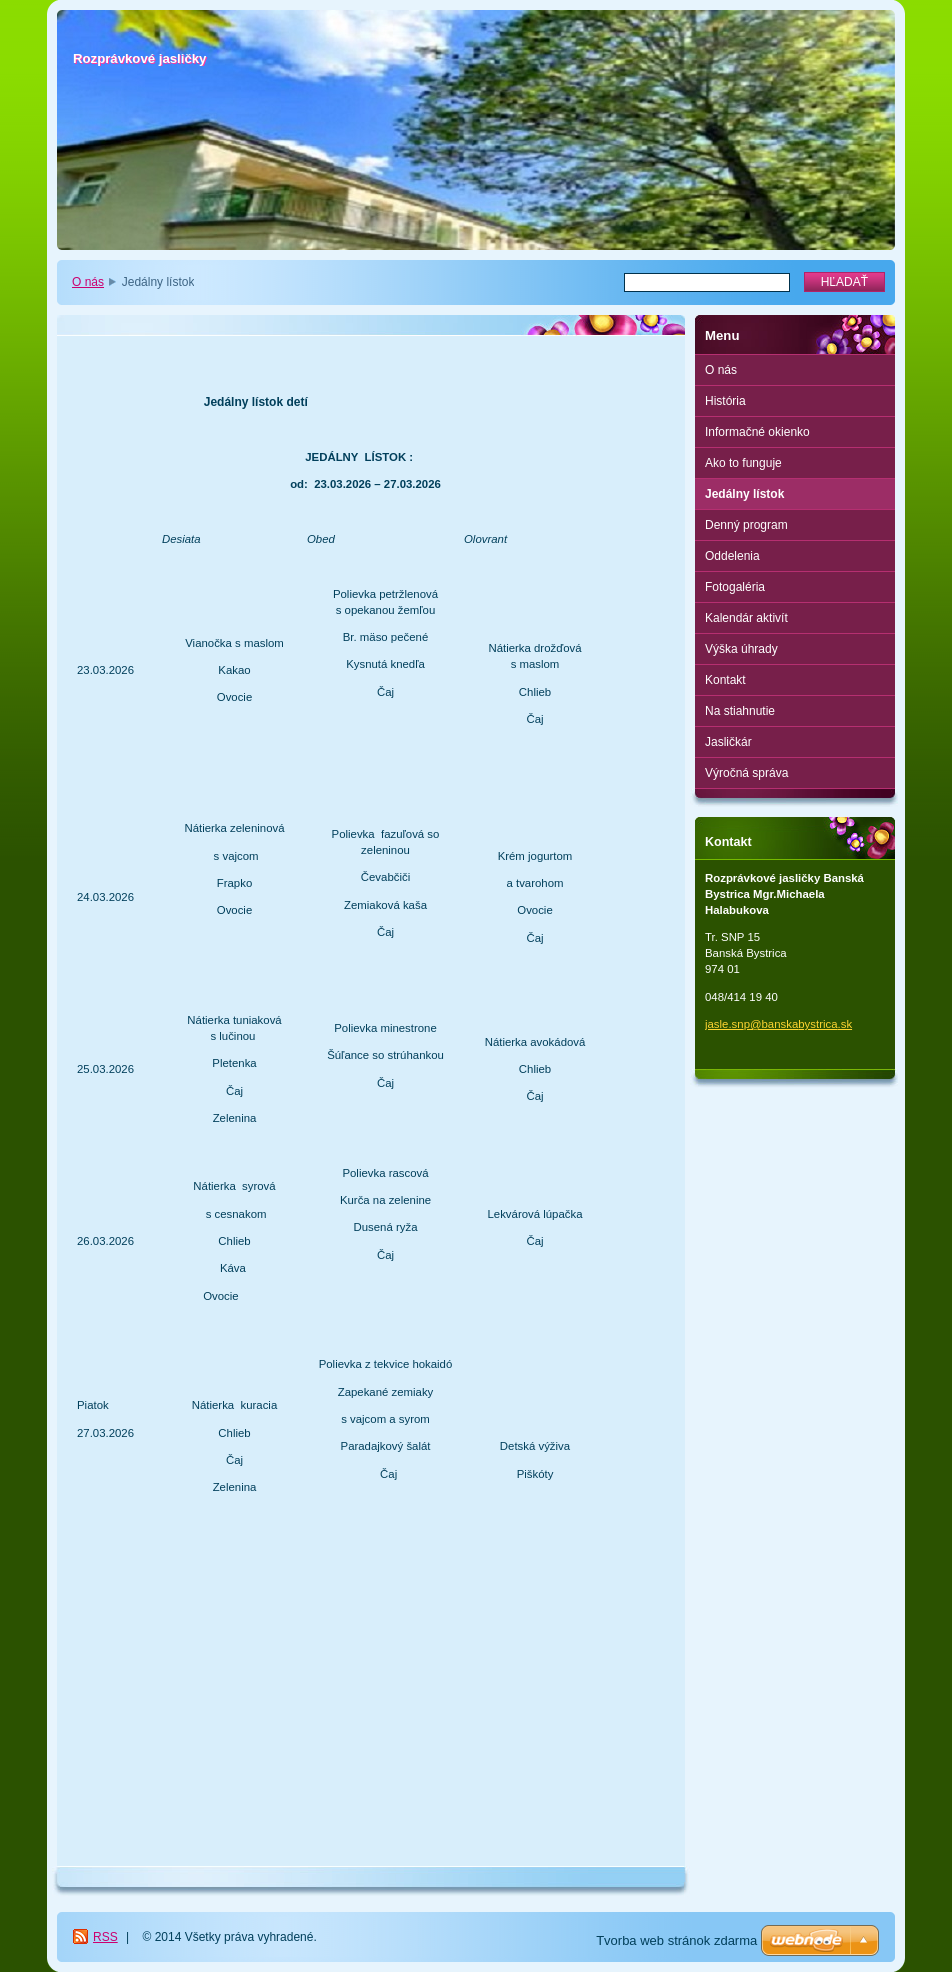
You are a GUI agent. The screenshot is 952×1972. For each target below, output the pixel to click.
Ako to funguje (743, 463)
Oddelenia (732, 556)
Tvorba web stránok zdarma (676, 1940)
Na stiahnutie (740, 711)
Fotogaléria (735, 587)
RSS (105, 1937)
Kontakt (725, 680)
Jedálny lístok (744, 494)
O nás (88, 282)
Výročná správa (746, 773)
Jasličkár (728, 742)
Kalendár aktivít (746, 618)
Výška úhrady (741, 649)
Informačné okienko (757, 432)
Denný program (746, 525)
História (725, 401)
